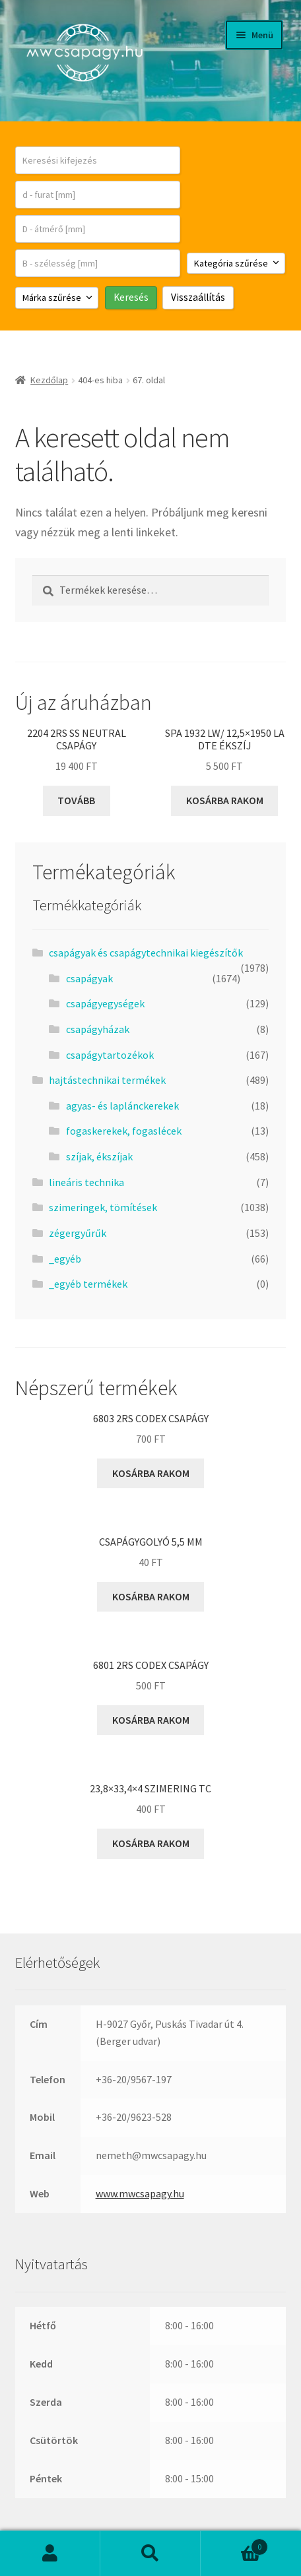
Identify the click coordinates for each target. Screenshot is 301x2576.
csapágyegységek (105, 1003)
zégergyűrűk (77, 1233)
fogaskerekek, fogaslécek (124, 1130)
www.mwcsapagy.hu (140, 2193)
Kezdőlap (49, 380)
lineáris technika (86, 1182)
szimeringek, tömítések (103, 1207)
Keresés (150, 2553)
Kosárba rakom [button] (224, 800)
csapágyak (89, 978)
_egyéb (65, 1258)
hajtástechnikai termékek (107, 1079)
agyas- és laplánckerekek (122, 1105)
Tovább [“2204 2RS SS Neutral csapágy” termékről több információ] (76, 800)
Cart (234, 2544)
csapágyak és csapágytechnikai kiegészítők (146, 952)
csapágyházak (97, 1029)
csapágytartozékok (110, 1054)
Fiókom (50, 2553)
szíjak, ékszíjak (99, 1156)
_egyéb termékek (88, 1283)
